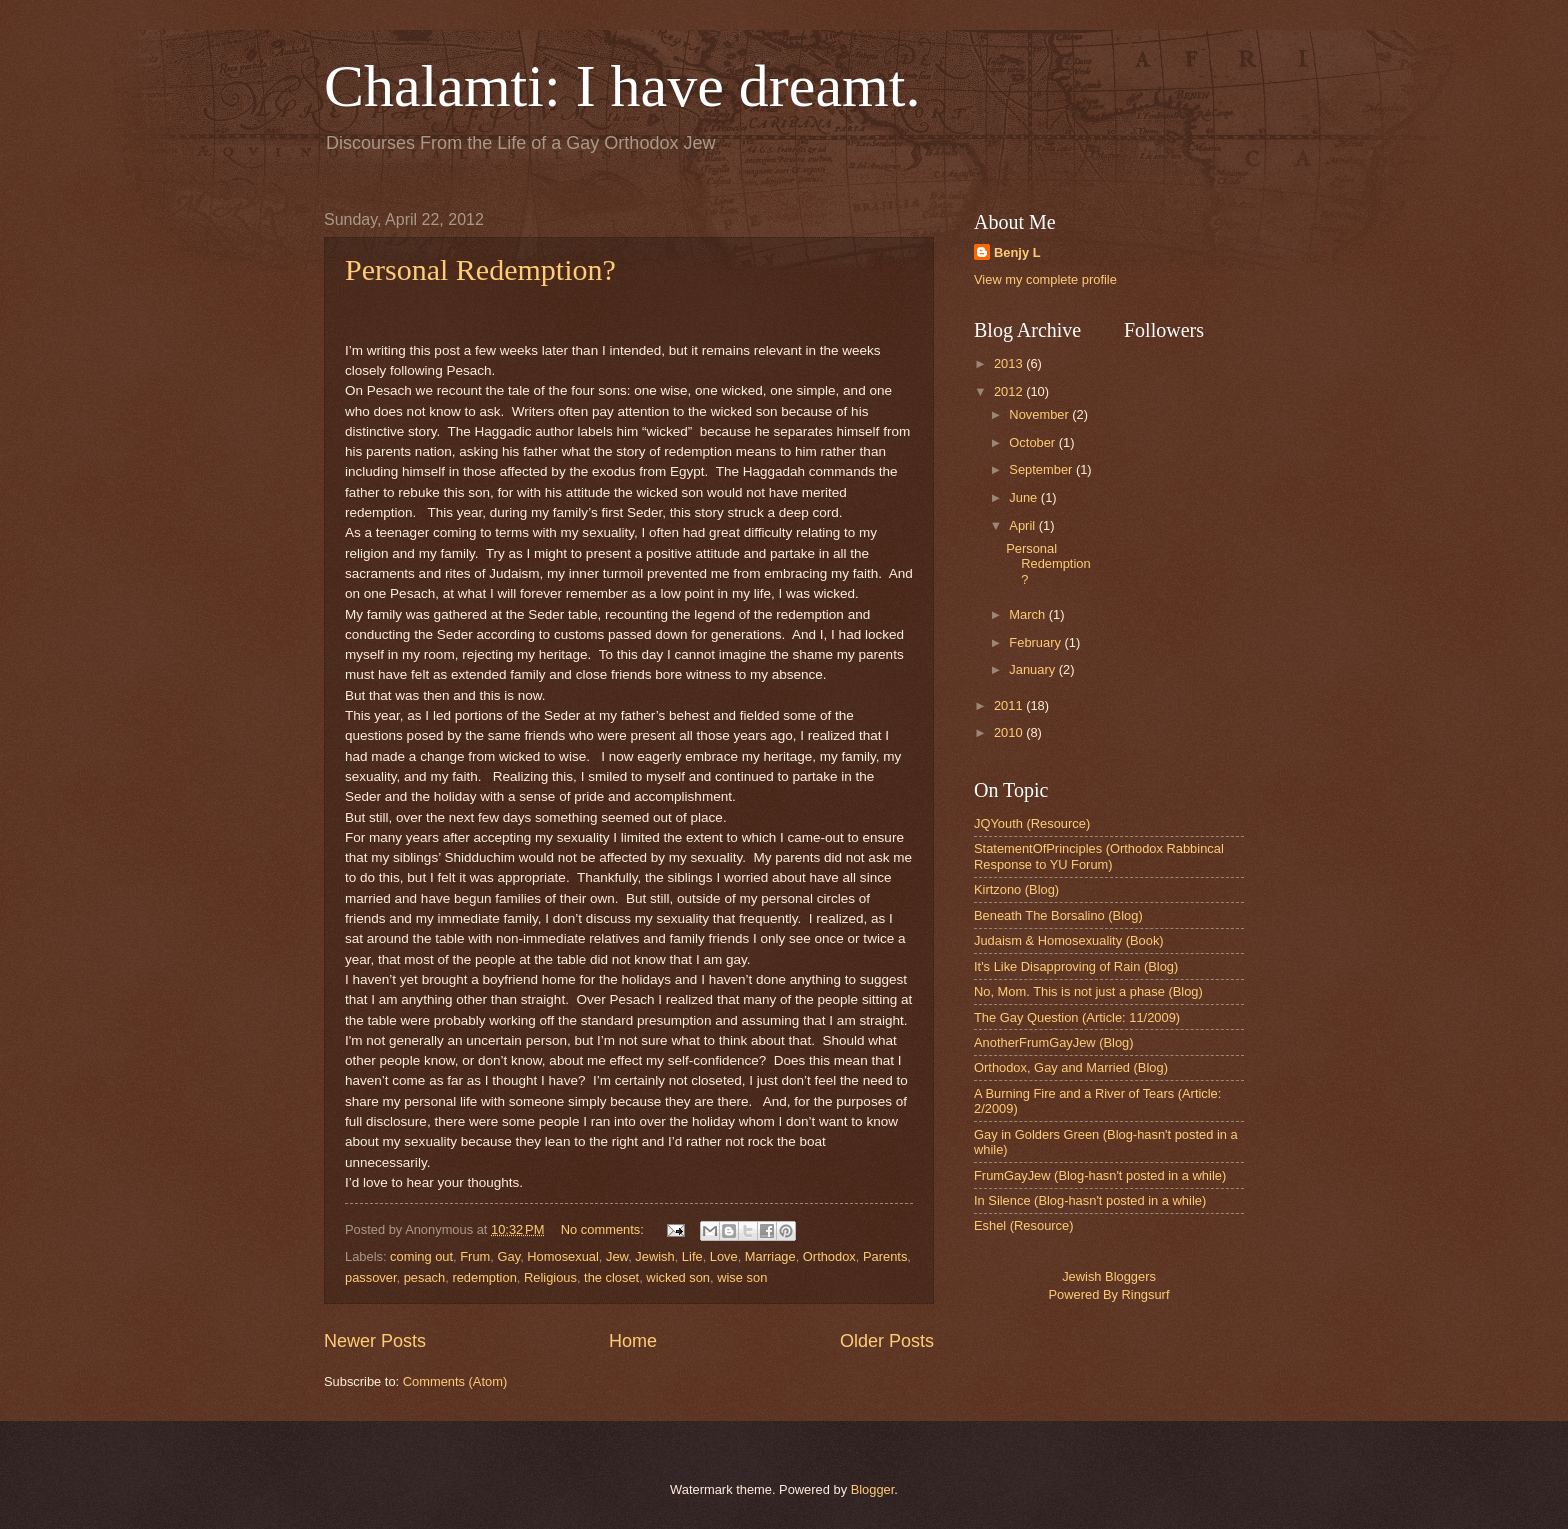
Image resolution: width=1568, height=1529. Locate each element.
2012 (1010, 391)
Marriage (770, 1256)
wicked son (678, 1277)
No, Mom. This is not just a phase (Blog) (1088, 991)
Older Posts (887, 1341)
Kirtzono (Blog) (1016, 889)
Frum (475, 1256)
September (1042, 469)
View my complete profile (1045, 279)
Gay (508, 1256)
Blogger (873, 1489)
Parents (885, 1256)
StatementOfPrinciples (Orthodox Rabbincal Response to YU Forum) (1099, 856)
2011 (1010, 705)
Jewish (654, 1256)
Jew (617, 1256)
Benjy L (1017, 252)
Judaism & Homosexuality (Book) (1069, 940)
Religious (550, 1277)
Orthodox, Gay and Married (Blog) (1071, 1067)
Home (633, 1341)
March (1028, 614)
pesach (425, 1277)
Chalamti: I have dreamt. (622, 86)
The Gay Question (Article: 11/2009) (1077, 1017)
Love (724, 1256)
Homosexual (563, 1256)
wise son (742, 1277)
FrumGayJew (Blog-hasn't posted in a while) (1100, 1175)
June (1025, 497)
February (1036, 642)
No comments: (604, 1229)
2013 (1010, 363)
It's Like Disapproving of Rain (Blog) (1076, 966)
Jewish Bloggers (1109, 1276)
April (1023, 525)
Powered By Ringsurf (1109, 1294)
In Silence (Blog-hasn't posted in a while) (1090, 1200)
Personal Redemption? (480, 269)
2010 (1010, 732)
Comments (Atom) (455, 1381)
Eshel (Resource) (1023, 1225)
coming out (421, 1256)
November (1040, 414)
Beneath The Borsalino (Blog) (1058, 915)
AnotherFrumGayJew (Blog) (1054, 1042)
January (1033, 669)
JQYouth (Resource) (1032, 823)
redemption (484, 1277)
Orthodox (829, 1256)
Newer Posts (375, 1341)
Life (692, 1256)
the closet (611, 1277)
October (1033, 442)
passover (371, 1277)
